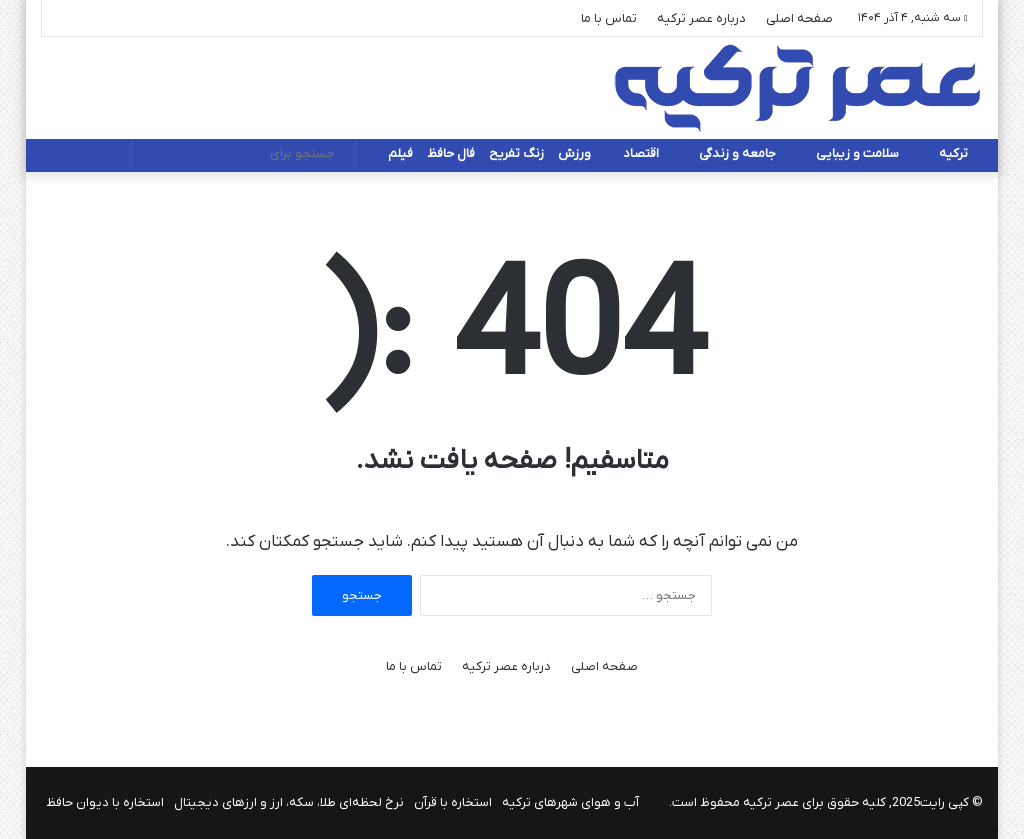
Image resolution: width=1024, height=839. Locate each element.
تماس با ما (609, 18)
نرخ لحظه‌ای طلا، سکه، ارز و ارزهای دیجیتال (289, 802)
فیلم (400, 153)
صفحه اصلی (799, 18)
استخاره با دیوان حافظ (105, 802)
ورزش (574, 153)
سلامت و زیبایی (857, 153)
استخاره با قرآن (453, 802)
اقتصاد (641, 153)
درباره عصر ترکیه (701, 18)
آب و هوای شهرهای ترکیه (570, 802)
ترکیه (953, 153)
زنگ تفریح (516, 153)
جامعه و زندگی (737, 153)
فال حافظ (451, 153)
